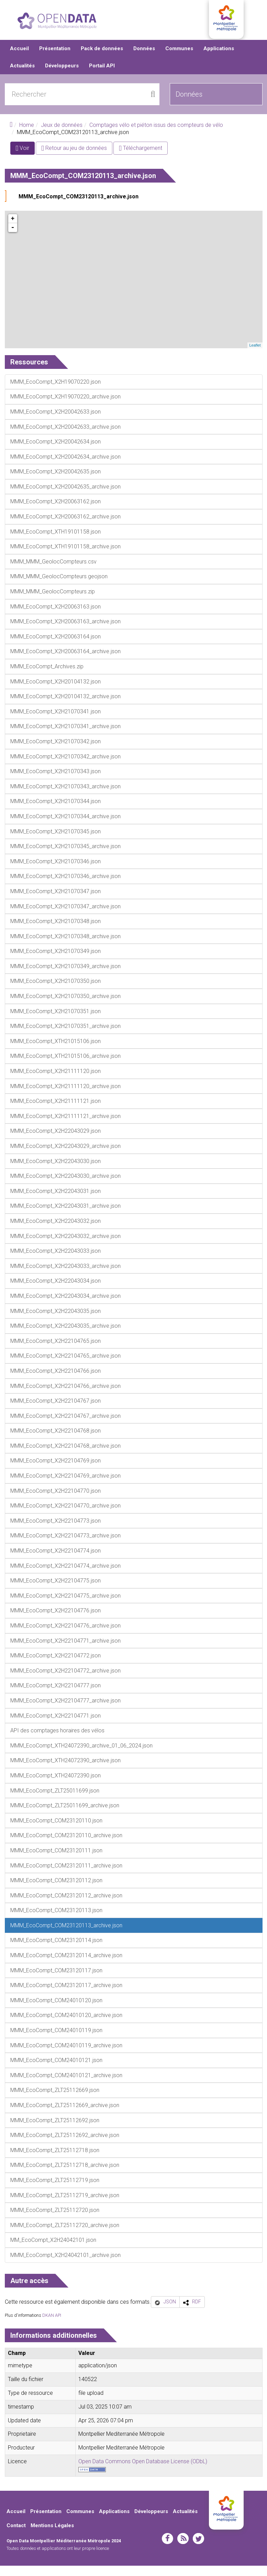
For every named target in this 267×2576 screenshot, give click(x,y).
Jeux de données (61, 135)
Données (144, 58)
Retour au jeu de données (74, 158)
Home (26, 135)
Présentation (54, 58)
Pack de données (102, 58)
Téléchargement (140, 158)
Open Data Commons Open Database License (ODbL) (142, 2471)
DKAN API (51, 2325)
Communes (179, 58)
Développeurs (62, 76)
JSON (170, 2312)
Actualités (22, 76)
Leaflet (254, 355)
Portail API (102, 76)
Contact (16, 2536)
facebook (167, 2548)
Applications (218, 58)
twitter (198, 2548)
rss (183, 2548)
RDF (196, 2312)
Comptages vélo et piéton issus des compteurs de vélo (156, 135)
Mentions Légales (52, 2536)
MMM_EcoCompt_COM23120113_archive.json (78, 206)
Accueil (19, 58)
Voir (25, 159)
